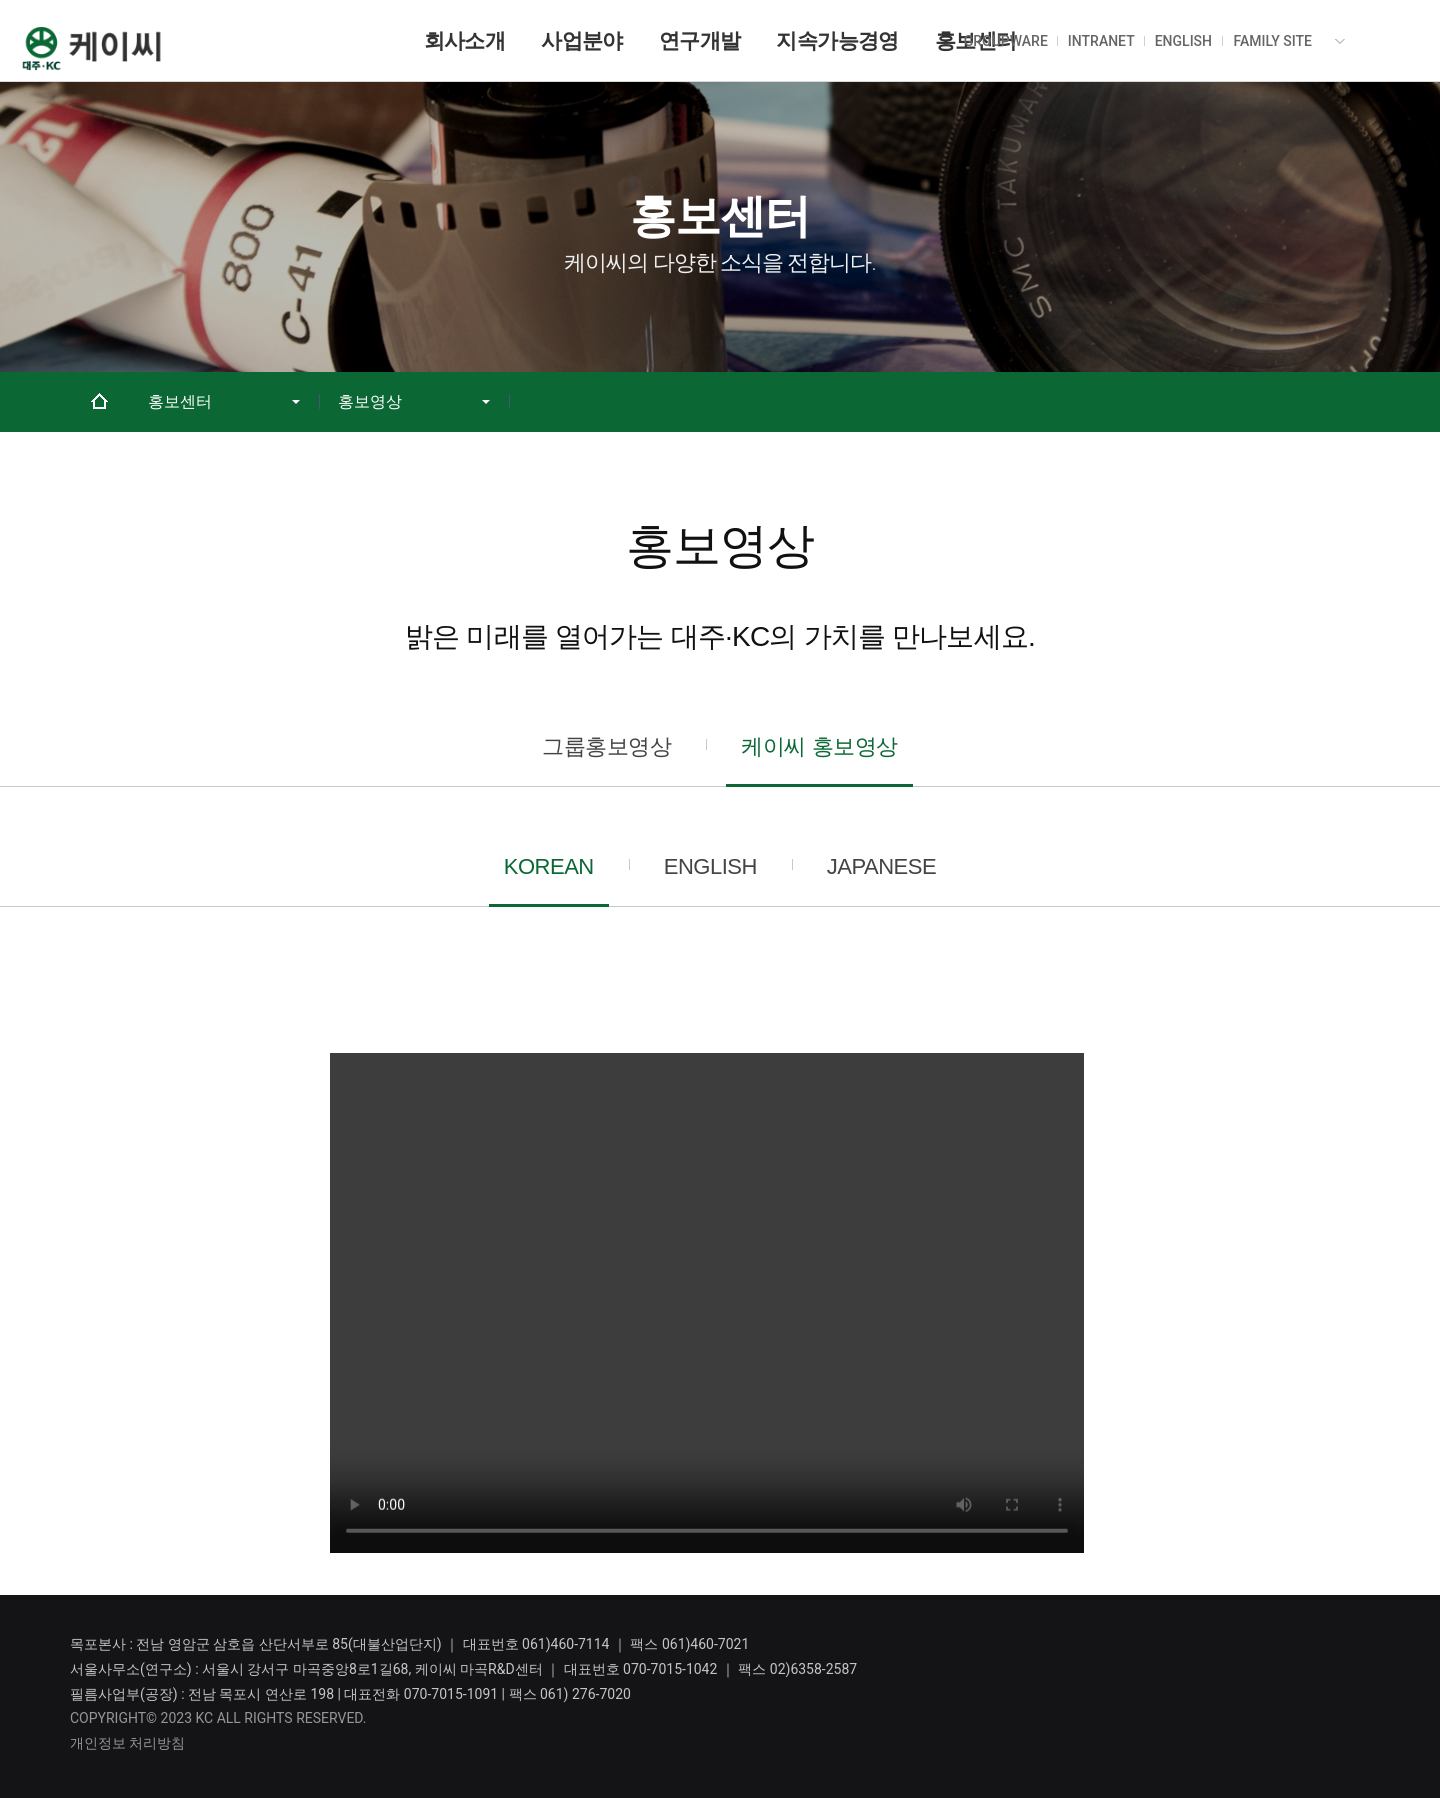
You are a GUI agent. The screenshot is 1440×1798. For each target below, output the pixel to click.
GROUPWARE (1006, 41)
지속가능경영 (837, 40)
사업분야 (582, 40)
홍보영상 (370, 402)
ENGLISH (1183, 41)
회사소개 (465, 40)
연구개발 (700, 40)
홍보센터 (180, 402)
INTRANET (1101, 41)
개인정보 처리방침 (127, 1743)
